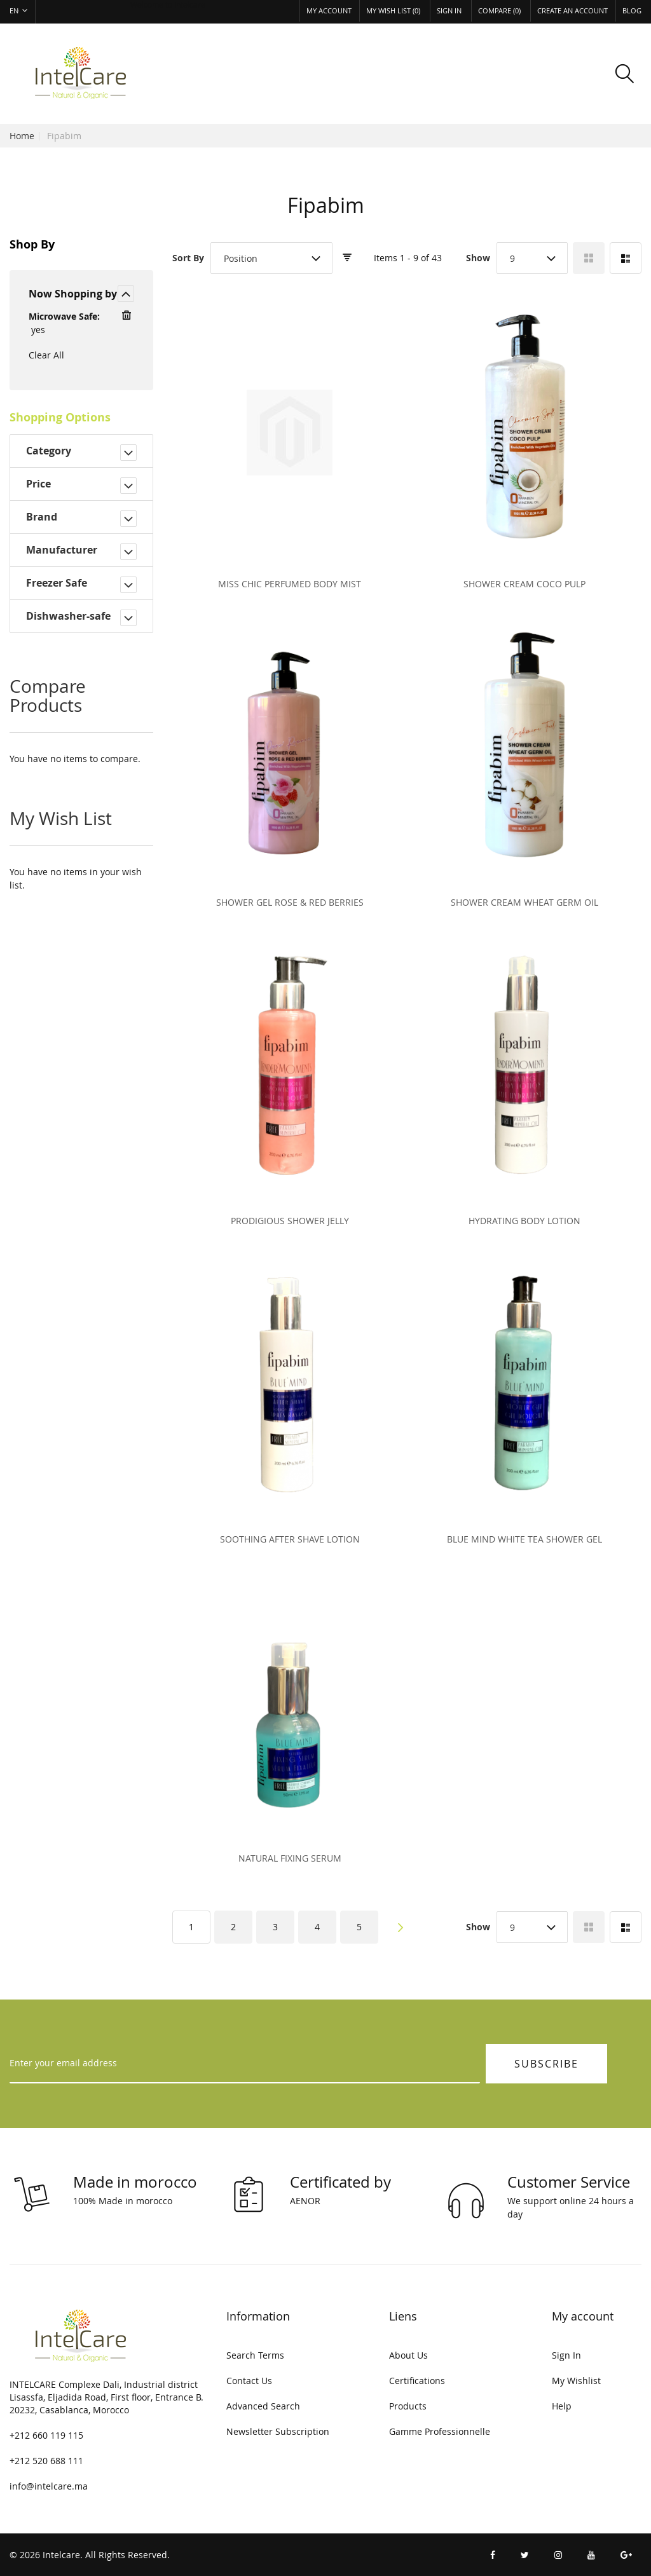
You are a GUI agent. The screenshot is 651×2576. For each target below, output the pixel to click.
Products (408, 2406)
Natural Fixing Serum (289, 1858)
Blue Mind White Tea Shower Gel (524, 1539)
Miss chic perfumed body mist (289, 584)
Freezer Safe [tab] (56, 583)
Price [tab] (38, 484)
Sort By (188, 258)
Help (562, 2406)
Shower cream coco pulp (524, 584)
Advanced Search (263, 2406)
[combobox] (271, 258)
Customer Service (568, 2182)
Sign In (449, 10)
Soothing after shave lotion (290, 1539)
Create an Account (572, 10)
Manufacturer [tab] (61, 550)
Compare (499, 10)
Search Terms (255, 2355)
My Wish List (393, 10)
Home (22, 136)
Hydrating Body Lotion (524, 1221)
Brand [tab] (41, 517)
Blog (631, 10)
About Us (408, 2355)
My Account (329, 10)
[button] (23, 12)
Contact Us (249, 2381)
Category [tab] (48, 451)
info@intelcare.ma (49, 2486)
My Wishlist (576, 2381)
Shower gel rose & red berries (290, 902)
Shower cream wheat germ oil (524, 902)
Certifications (417, 2381)
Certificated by (340, 2182)
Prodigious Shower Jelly (290, 1221)
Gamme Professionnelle (439, 2431)
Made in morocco (135, 2182)
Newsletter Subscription (277, 2431)
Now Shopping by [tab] (73, 294)
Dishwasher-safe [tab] (68, 616)
